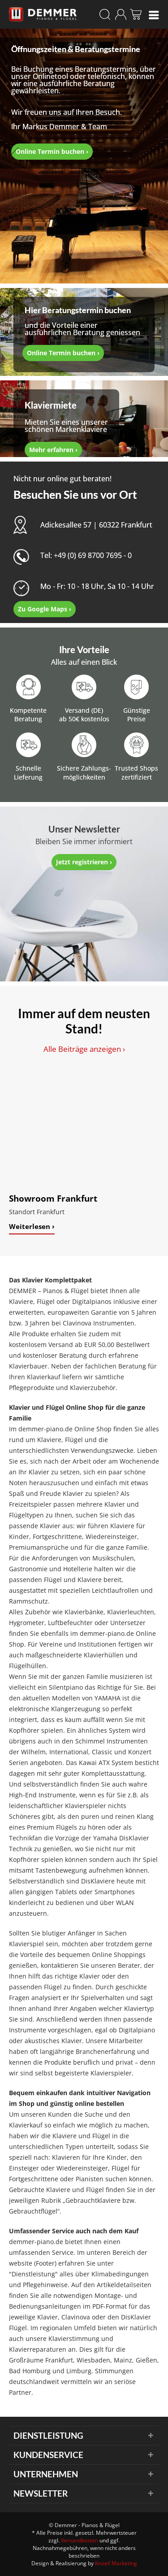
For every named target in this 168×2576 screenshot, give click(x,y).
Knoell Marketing (116, 2563)
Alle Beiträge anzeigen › (84, 1049)
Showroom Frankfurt (53, 1198)
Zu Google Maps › (44, 609)
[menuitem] (154, 14)
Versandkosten (79, 2540)
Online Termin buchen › (52, 151)
